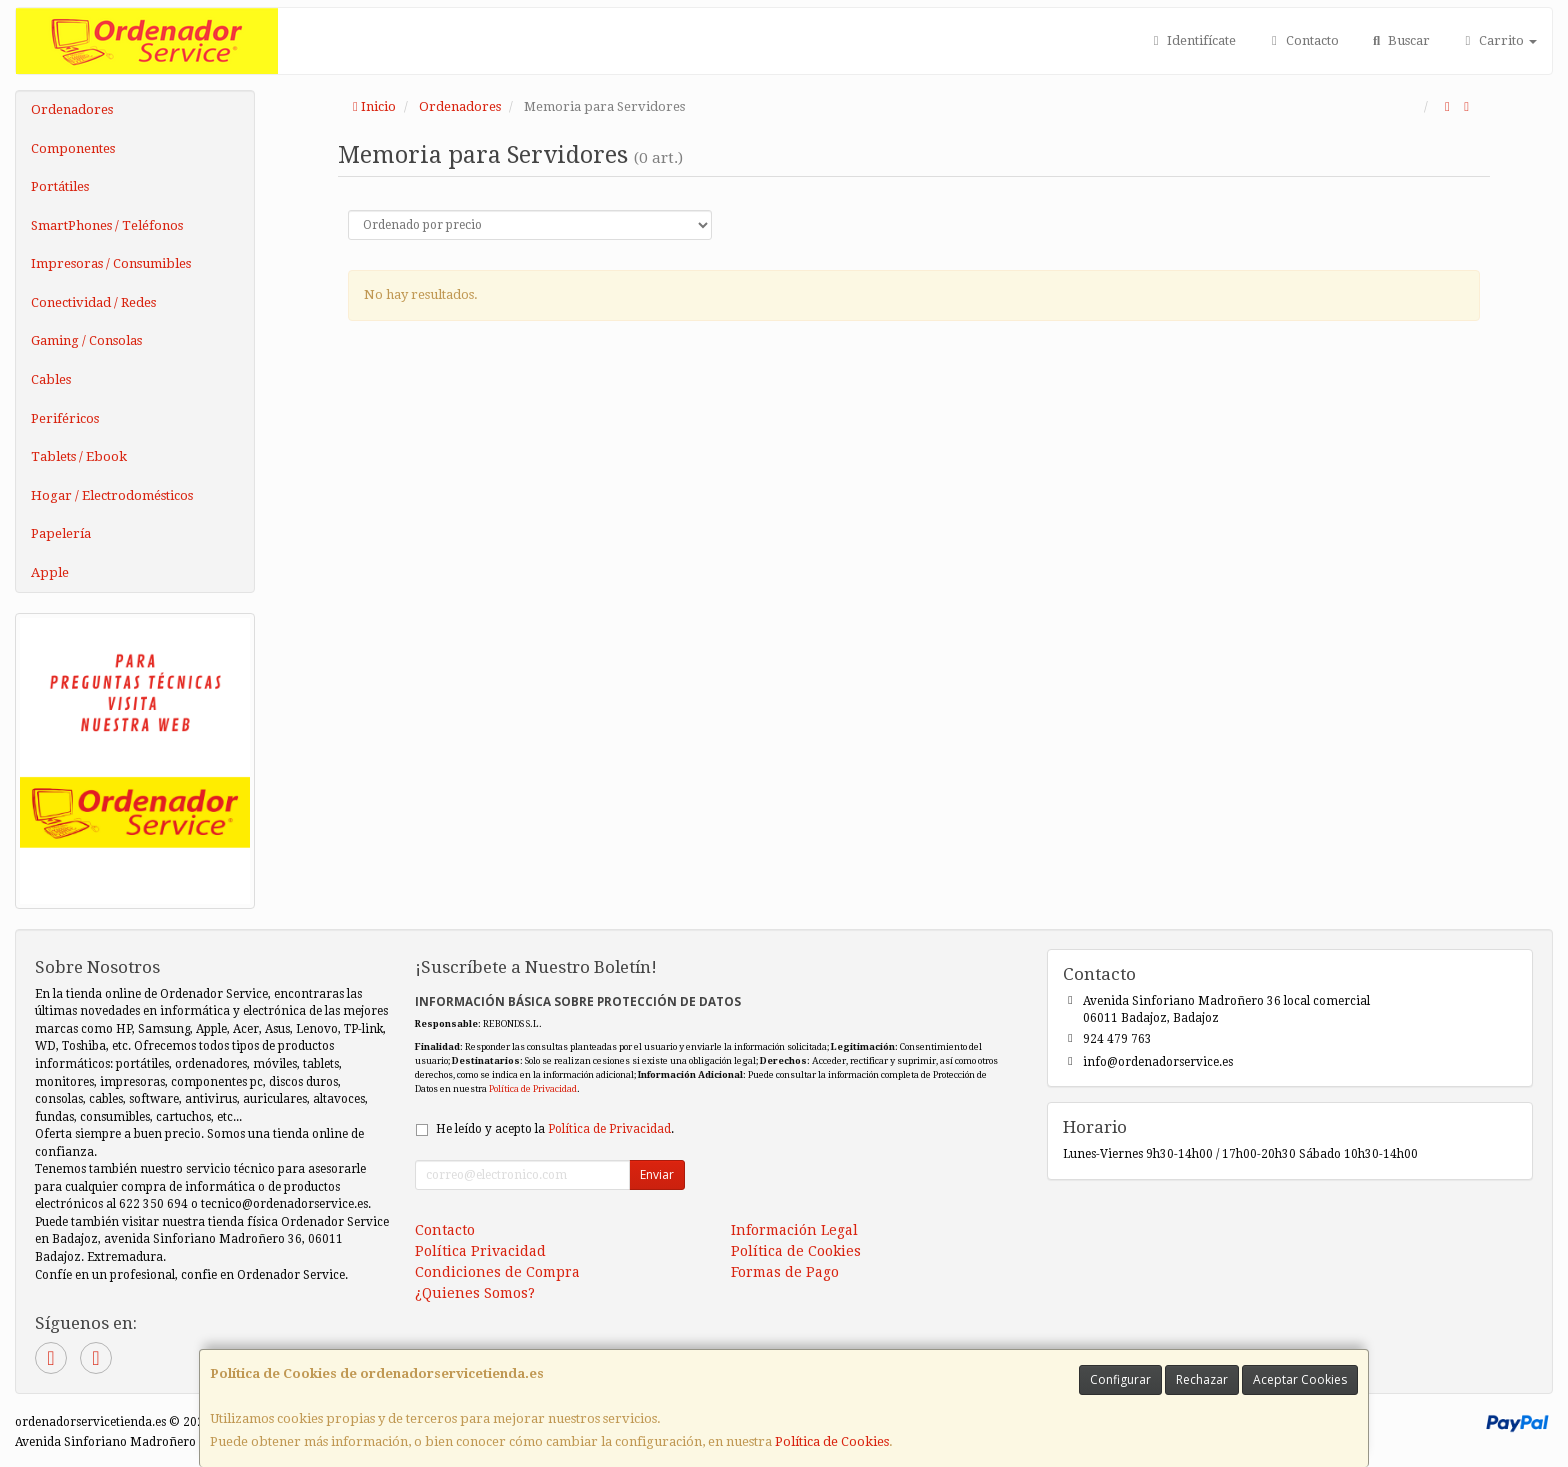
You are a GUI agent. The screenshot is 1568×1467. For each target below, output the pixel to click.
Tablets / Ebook (79, 456)
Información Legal (794, 1230)
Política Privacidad (480, 1251)
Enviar (657, 1174)
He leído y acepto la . (555, 1129)
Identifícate (1192, 40)
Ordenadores (72, 109)
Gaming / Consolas (86, 340)
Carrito (1498, 40)
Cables (51, 379)
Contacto (1302, 40)
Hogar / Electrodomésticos (112, 495)
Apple (50, 572)
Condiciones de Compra (497, 1272)
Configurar (1120, 1379)
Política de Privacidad (533, 1088)
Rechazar (1202, 1379)
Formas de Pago (785, 1272)
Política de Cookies (832, 1441)
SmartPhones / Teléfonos (107, 225)
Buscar (1399, 40)
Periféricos (65, 418)
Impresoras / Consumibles (111, 263)
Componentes (73, 148)
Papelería (61, 533)
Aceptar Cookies (1300, 1379)
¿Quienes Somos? (475, 1293)
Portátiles (60, 186)
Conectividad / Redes (93, 302)
